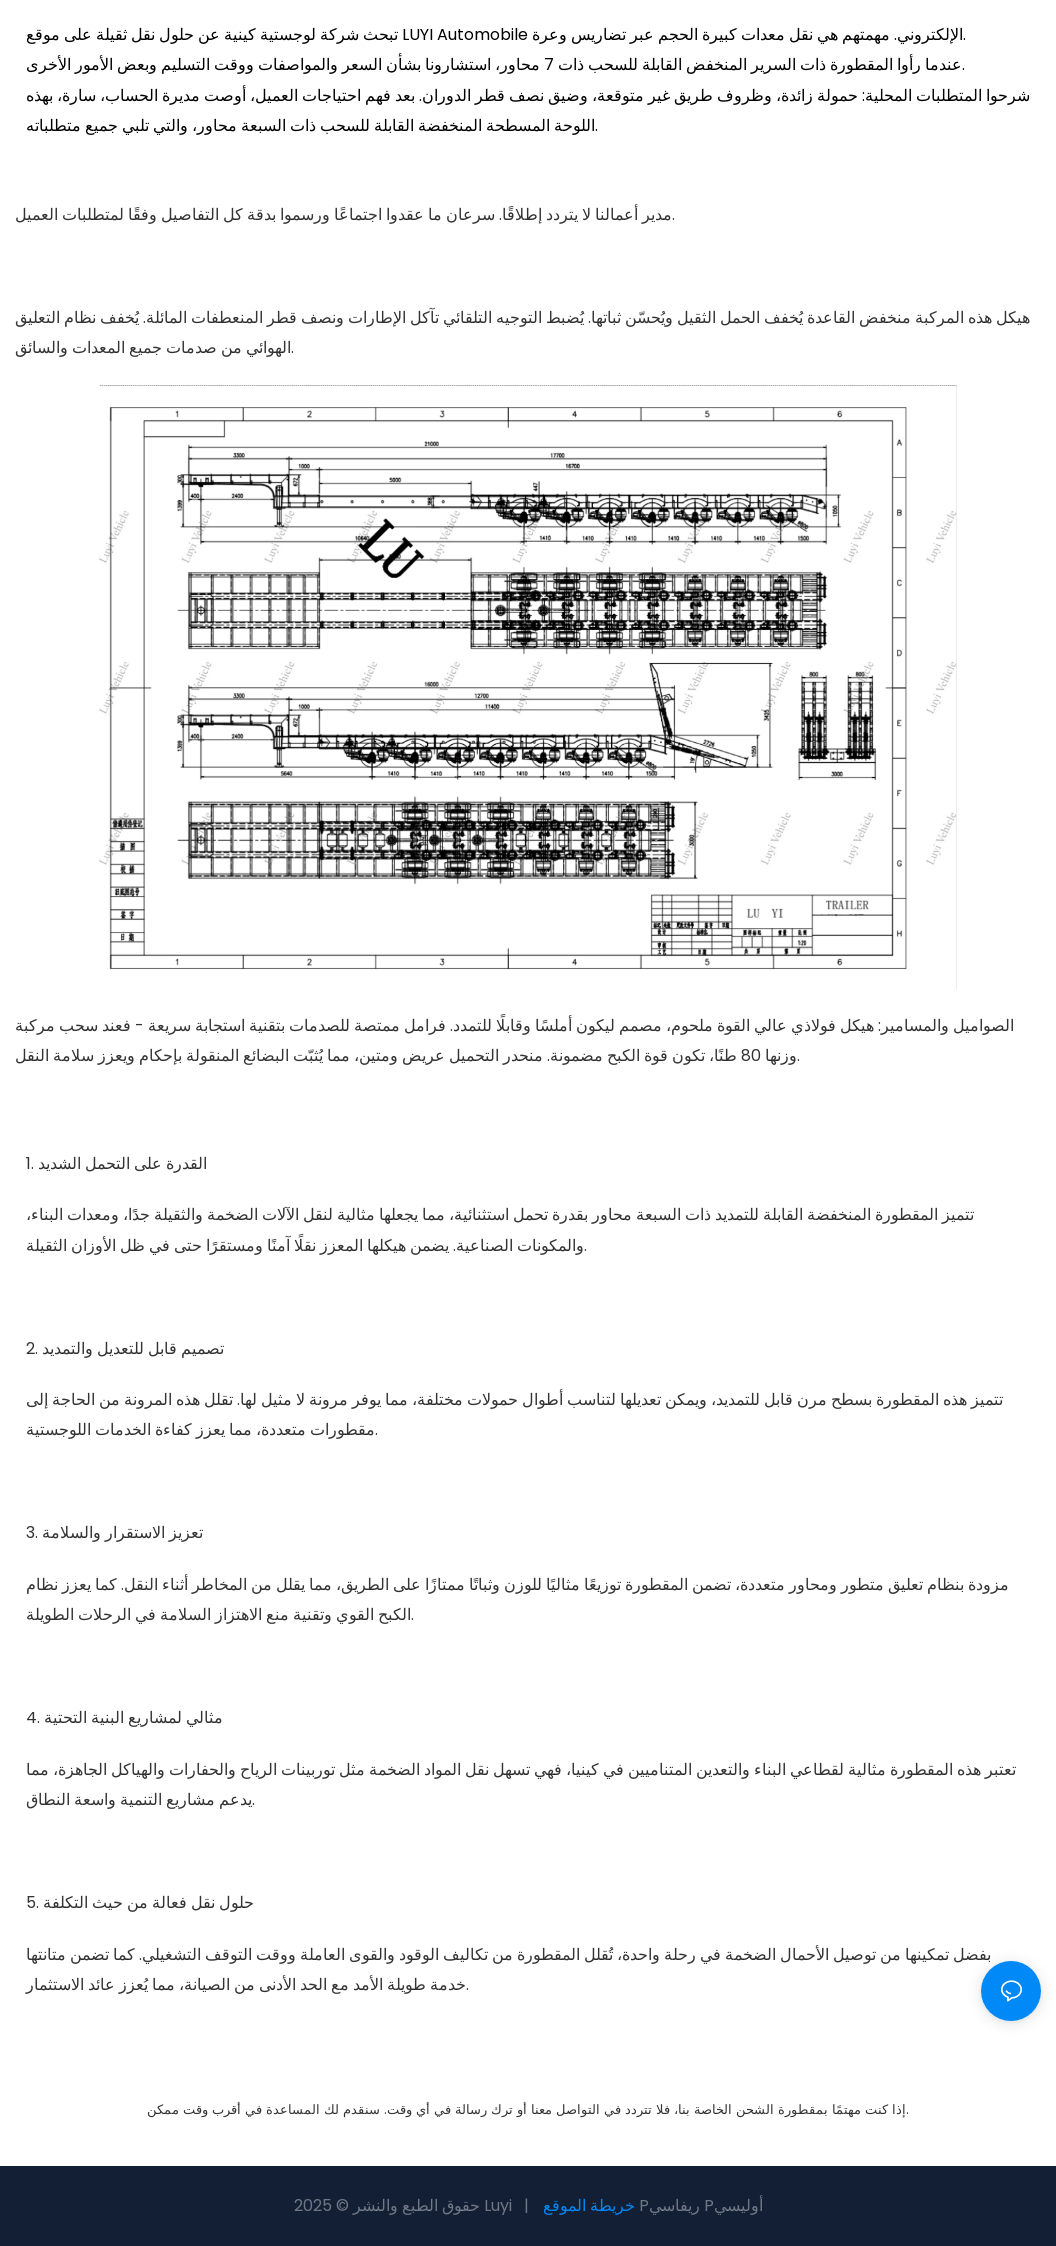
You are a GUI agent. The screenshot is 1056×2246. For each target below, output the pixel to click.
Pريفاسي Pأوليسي (701, 2205)
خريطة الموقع (589, 2205)
